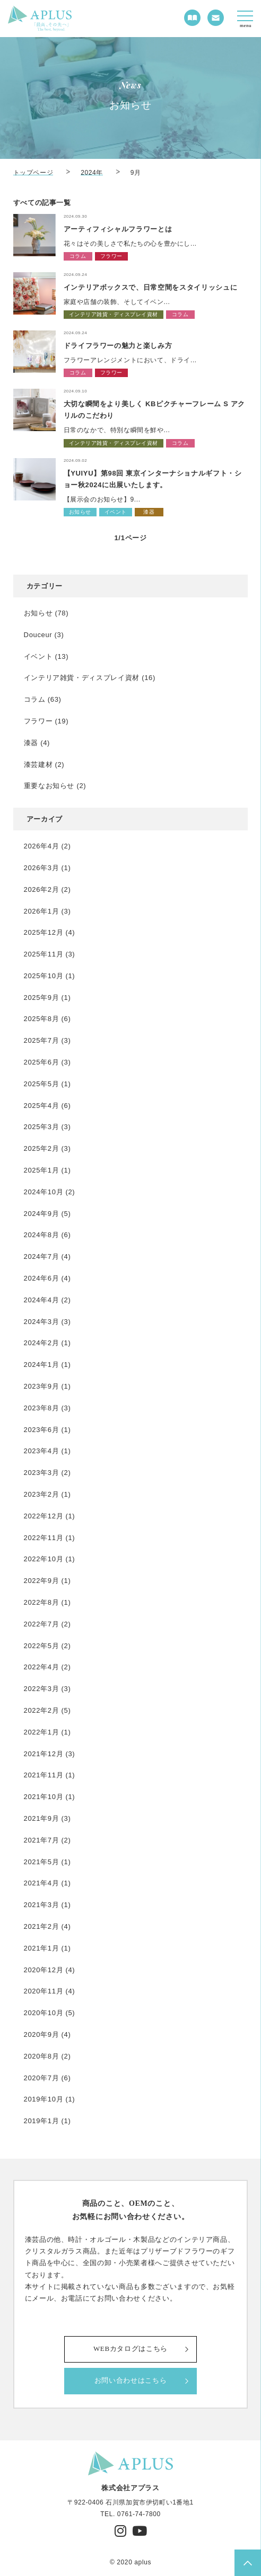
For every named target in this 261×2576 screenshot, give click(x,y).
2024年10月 (44, 1192)
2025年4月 (41, 1106)
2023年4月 (41, 1451)
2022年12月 (44, 1516)
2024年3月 (41, 1322)
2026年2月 (41, 889)
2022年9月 (41, 1581)
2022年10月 (44, 1559)
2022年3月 (41, 1689)
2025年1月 (41, 1170)
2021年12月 (44, 1754)
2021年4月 (41, 1883)
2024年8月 (41, 1235)
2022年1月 (41, 1732)
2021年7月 (41, 1840)
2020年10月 (44, 2013)
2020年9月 (41, 2034)
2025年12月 (44, 932)
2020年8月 (41, 2056)
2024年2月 (41, 1343)
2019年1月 (41, 2121)
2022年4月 (41, 1667)
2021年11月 (44, 1775)
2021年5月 (41, 1862)
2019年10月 (44, 2099)
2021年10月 (44, 1797)
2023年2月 (41, 1494)
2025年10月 (44, 976)
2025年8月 (41, 1019)
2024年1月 (41, 1364)
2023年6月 (41, 1430)
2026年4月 (41, 846)
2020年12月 (44, 1970)
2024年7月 (41, 1256)
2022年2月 (41, 1710)
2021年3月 (41, 1905)
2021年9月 (41, 1818)
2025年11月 (44, 954)
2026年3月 (41, 868)
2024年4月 (41, 1300)
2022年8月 (41, 1602)
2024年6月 (41, 1278)
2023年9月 (41, 1386)
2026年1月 (41, 911)
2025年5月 (41, 1084)
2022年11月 (44, 1538)
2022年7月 (41, 1624)
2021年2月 (41, 1926)
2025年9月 (41, 997)
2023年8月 (41, 1408)
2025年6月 (41, 1062)
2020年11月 (44, 1991)
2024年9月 (41, 1214)
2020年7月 (41, 2078)
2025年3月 (41, 1127)
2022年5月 (41, 1646)
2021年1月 (41, 1948)
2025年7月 (41, 1040)
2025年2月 (41, 1148)
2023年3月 (41, 1473)
